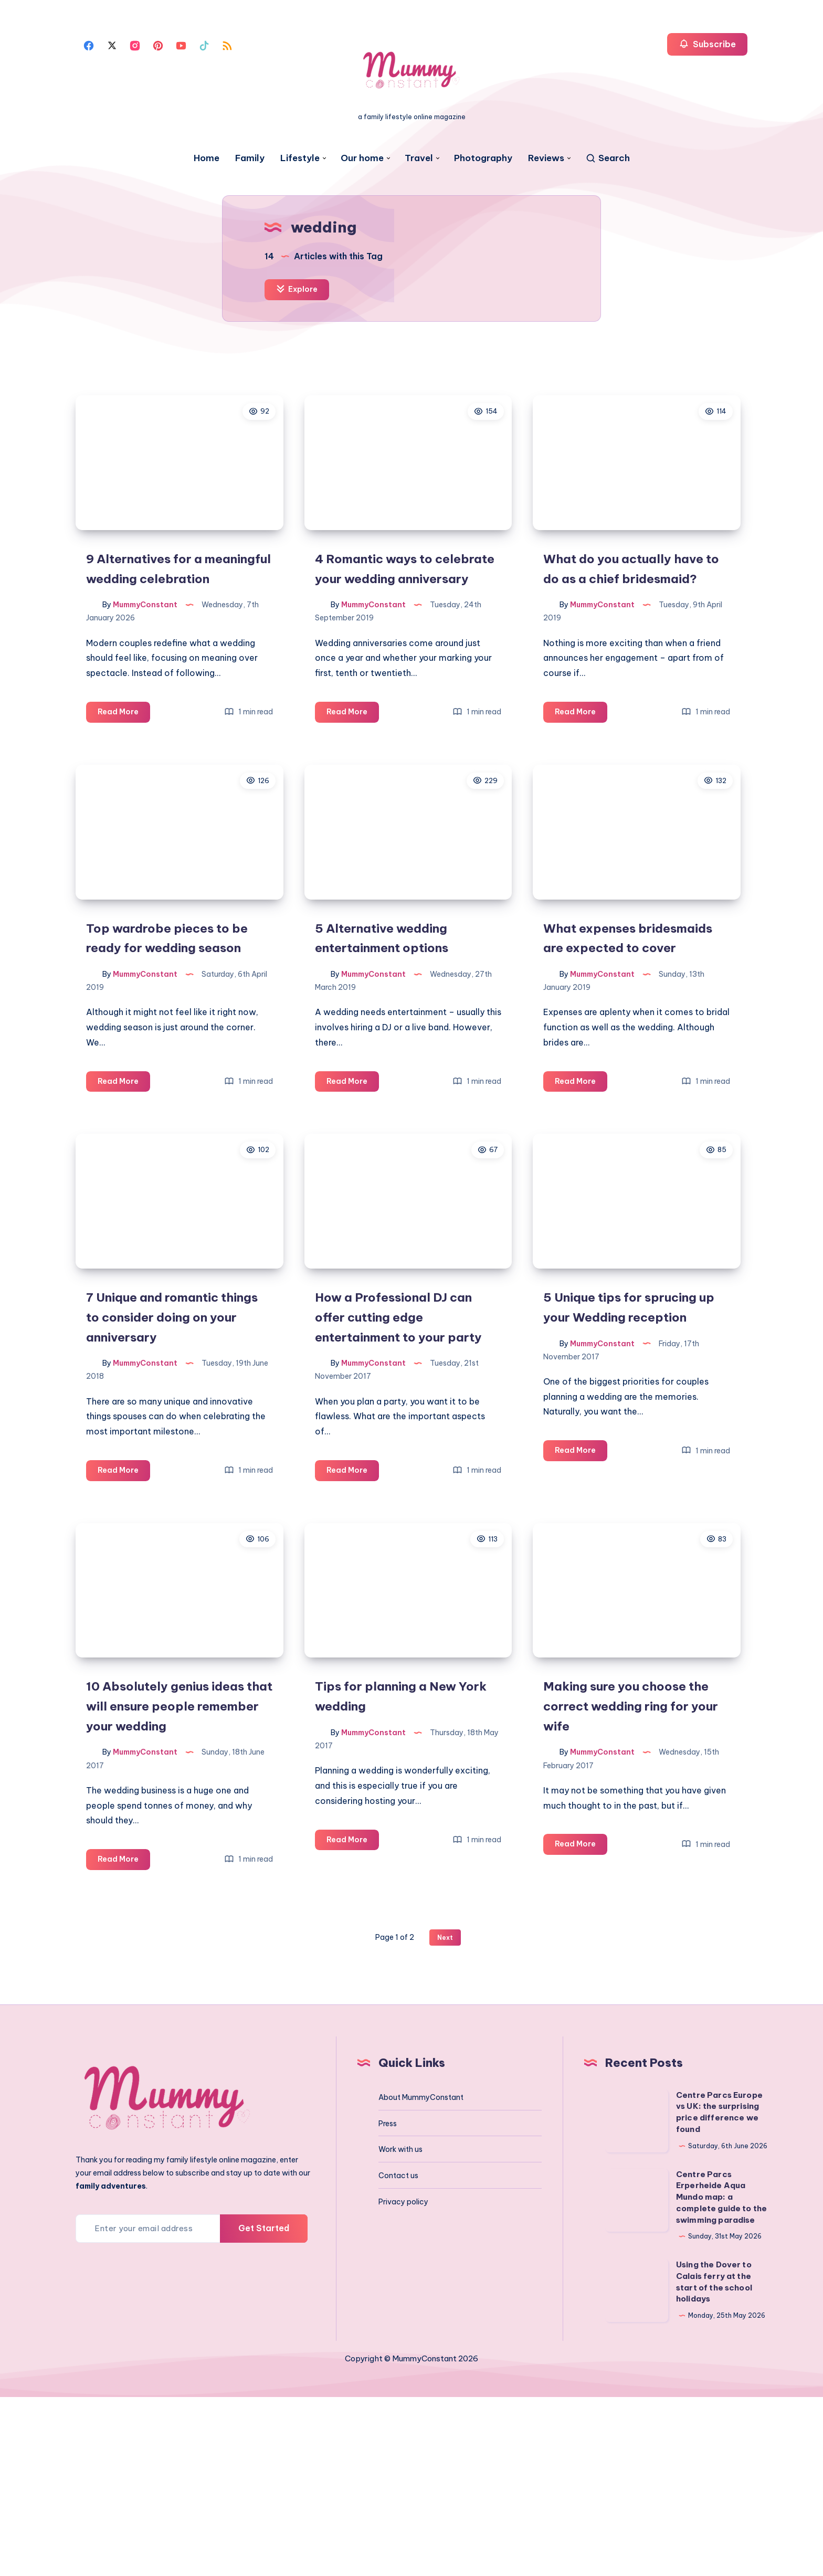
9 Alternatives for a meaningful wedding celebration (156, 602)
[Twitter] (112, 44)
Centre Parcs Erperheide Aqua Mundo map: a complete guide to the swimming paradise (721, 2375)
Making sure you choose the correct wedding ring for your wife (629, 1877)
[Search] (607, 158)
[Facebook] (89, 44)
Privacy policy (403, 2380)
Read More (126, 764)
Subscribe (707, 43)
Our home (362, 158)
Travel (419, 158)
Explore (298, 290)
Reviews (546, 158)
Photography (483, 158)
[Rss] (227, 44)
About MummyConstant (420, 2276)
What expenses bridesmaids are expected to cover (633, 1021)
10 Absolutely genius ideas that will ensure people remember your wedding (177, 1877)
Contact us (398, 2354)
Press (387, 2302)
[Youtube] (181, 44)
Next (445, 2116)
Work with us (400, 2328)
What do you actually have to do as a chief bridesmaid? (634, 602)
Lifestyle (300, 158)
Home (206, 158)
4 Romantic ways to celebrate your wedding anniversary (396, 602)
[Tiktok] (204, 44)
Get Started (263, 2407)
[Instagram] (135, 44)
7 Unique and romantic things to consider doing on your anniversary (170, 1439)
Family (250, 158)
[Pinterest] (158, 44)
